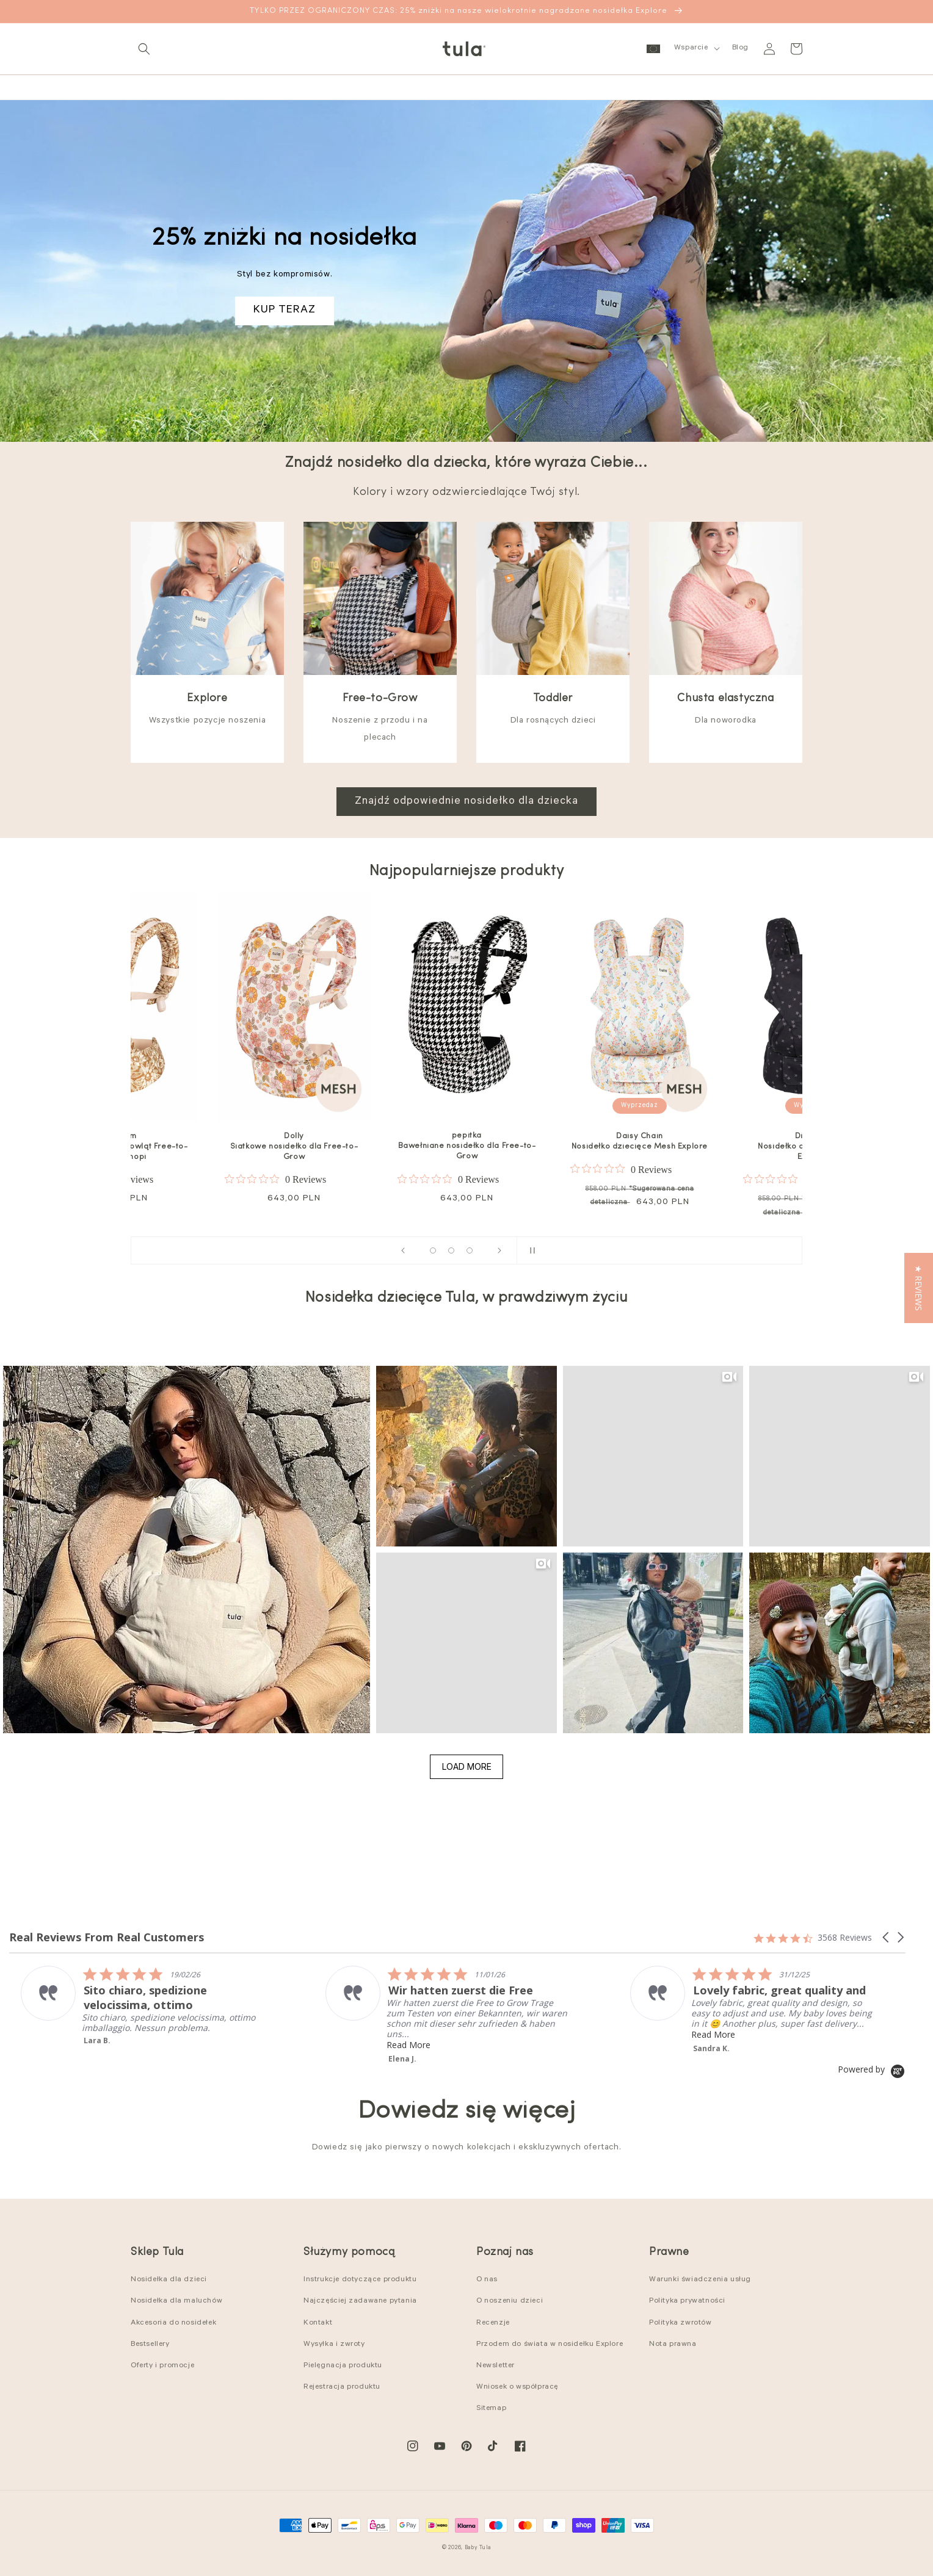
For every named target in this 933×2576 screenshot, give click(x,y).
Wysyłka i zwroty (334, 2344)
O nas (487, 2280)
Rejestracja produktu (341, 2387)
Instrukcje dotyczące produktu (359, 2280)
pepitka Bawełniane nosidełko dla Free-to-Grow (467, 1145)
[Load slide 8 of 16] (451, 1250)
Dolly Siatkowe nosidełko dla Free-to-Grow (294, 1146)
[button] (144, 48)
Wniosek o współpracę (517, 2387)
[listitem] (509, 2003)
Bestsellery (150, 2344)
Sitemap (491, 2409)
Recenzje (493, 2323)
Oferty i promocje (162, 2366)
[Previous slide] (403, 1250)
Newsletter (495, 2366)
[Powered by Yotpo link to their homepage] (872, 2069)
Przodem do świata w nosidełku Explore (549, 2344)
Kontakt (317, 2323)
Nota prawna (673, 2344)
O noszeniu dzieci (509, 2301)
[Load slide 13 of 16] (469, 1250)
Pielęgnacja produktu (342, 2366)
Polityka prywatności (687, 2301)
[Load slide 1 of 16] (433, 1250)
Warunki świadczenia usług (700, 2280)
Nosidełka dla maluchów (176, 2301)
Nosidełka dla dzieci (169, 2280)
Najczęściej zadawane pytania (360, 2301)
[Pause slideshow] (530, 1250)
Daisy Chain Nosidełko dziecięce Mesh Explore (640, 1141)
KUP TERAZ (284, 311)
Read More (164, 2034)
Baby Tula (478, 2548)
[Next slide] (499, 1250)
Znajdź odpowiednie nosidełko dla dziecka (466, 802)
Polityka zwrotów (680, 2323)
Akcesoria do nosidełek (173, 2323)
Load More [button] (467, 1766)
